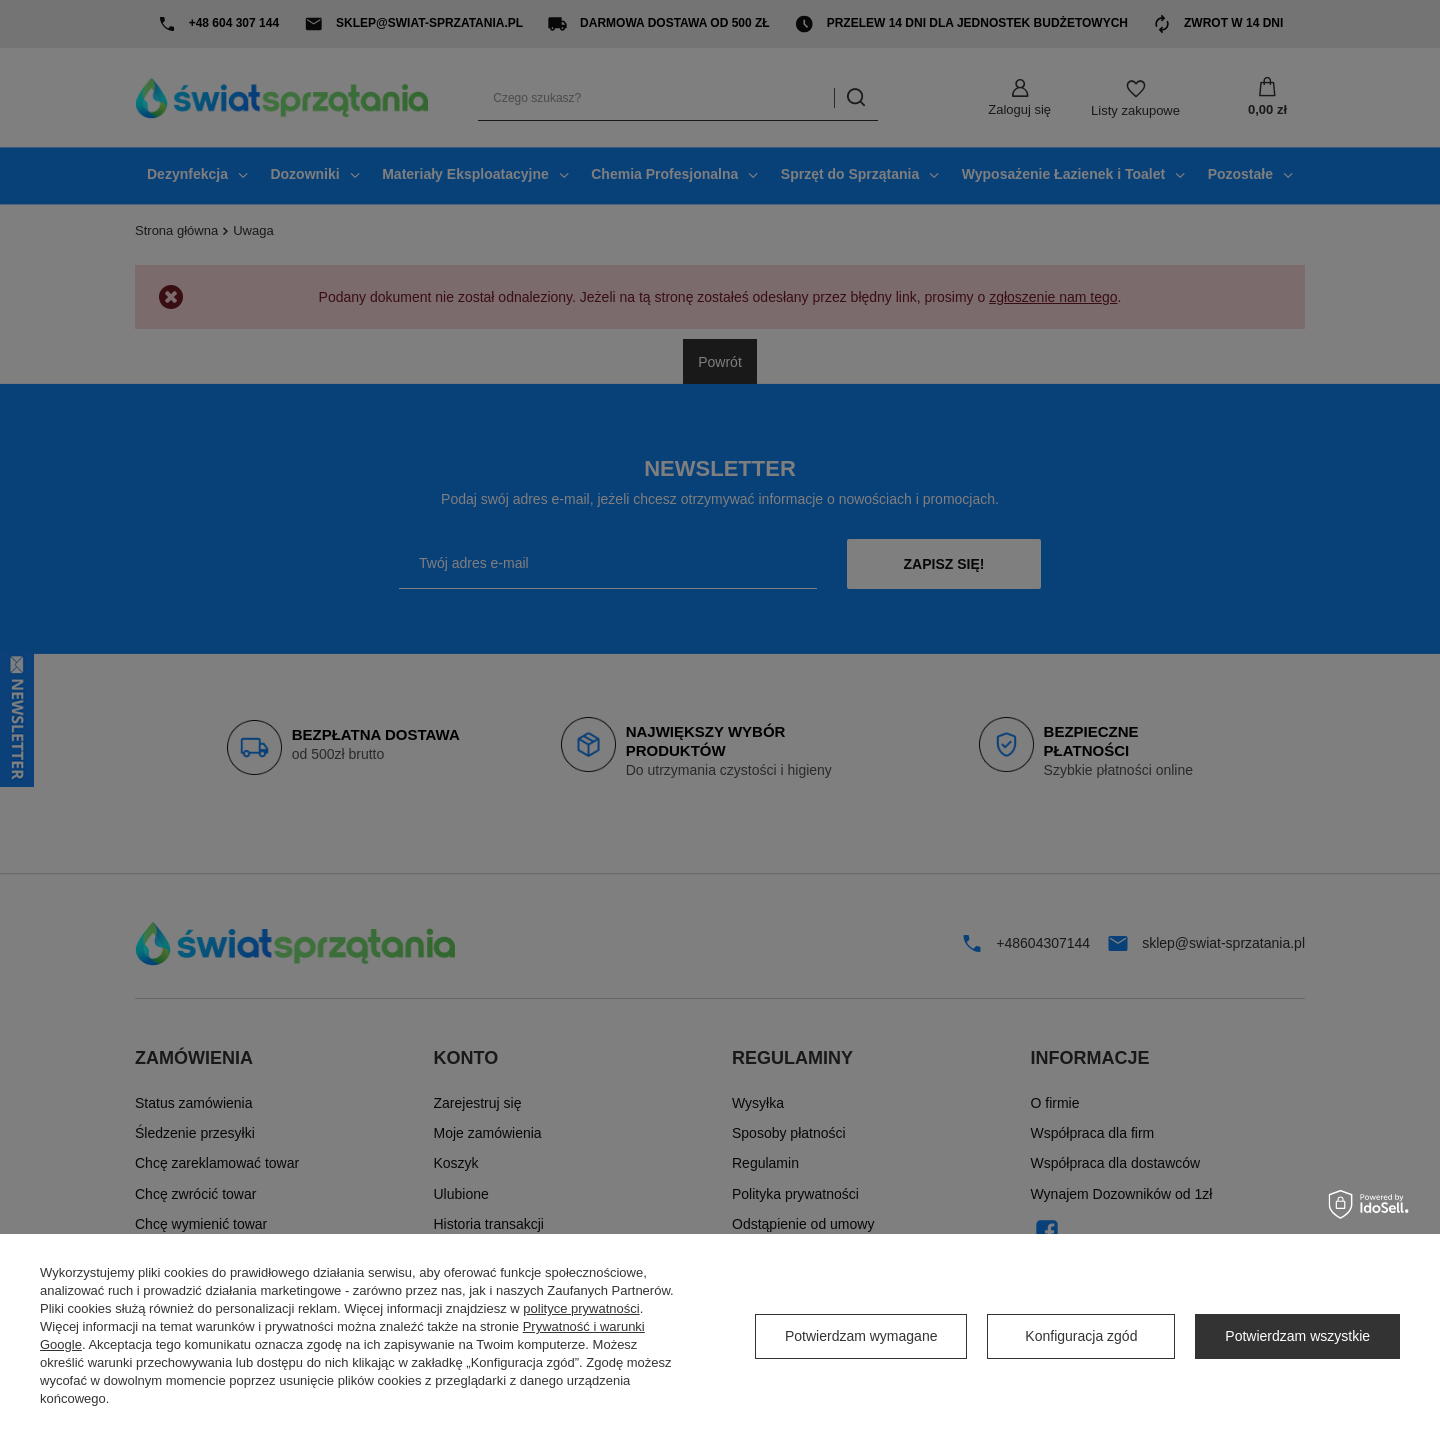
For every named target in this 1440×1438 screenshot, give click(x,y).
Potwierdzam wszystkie (1297, 1336)
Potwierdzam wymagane (861, 1336)
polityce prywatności (581, 1308)
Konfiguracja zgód (1081, 1336)
